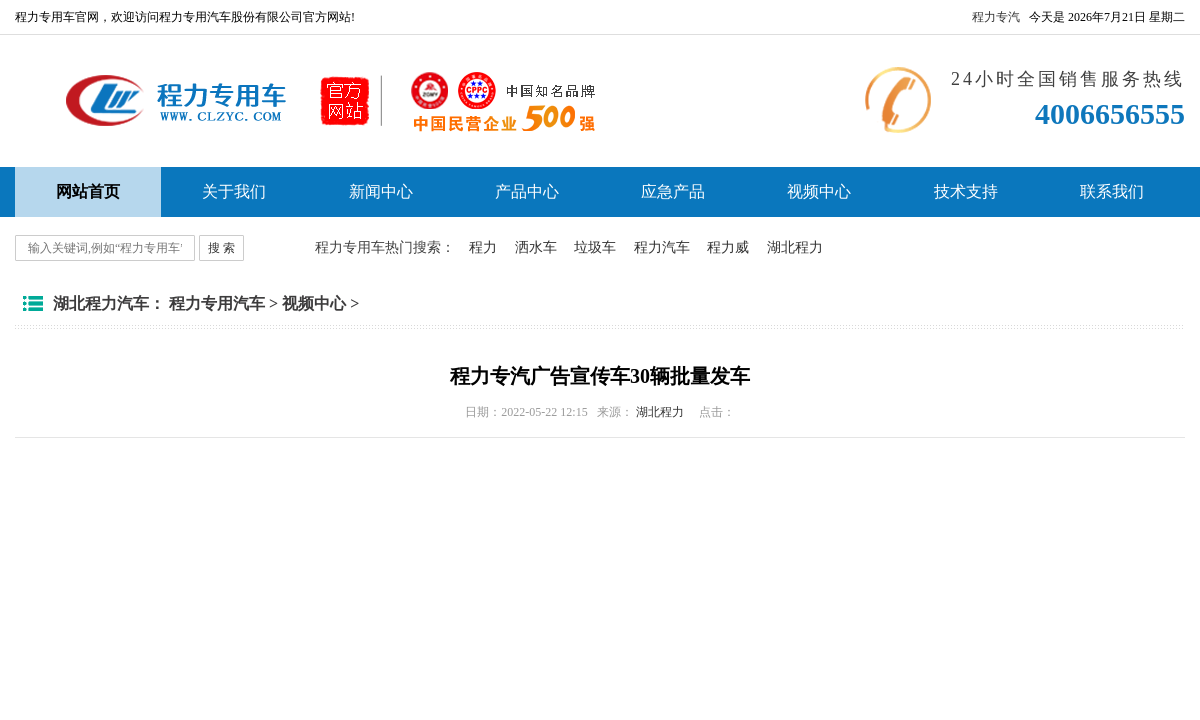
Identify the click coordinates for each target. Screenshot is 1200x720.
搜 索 (221, 248)
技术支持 (966, 191)
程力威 (728, 247)
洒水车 (536, 247)
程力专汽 (996, 17)
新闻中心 (381, 191)
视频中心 (819, 191)
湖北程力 (795, 247)
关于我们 (234, 191)
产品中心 (527, 191)
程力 (483, 247)
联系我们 (1112, 191)
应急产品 (673, 191)
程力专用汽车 (217, 303)
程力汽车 (662, 247)
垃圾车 (595, 247)
